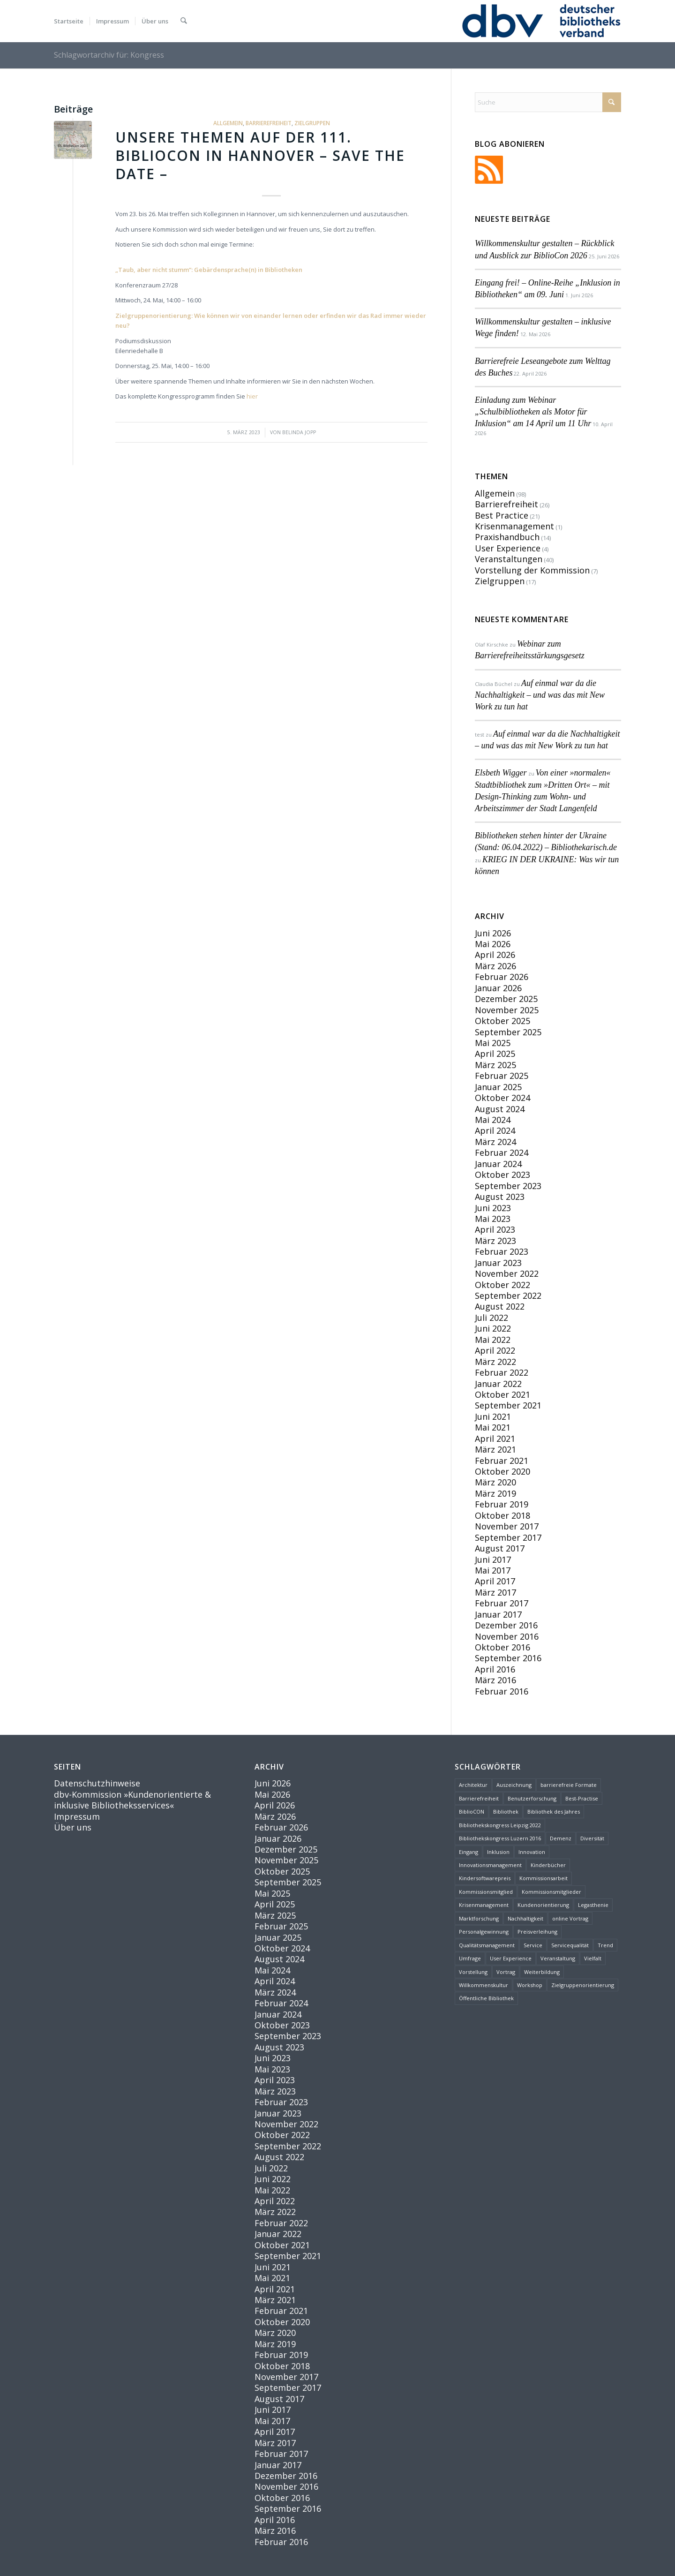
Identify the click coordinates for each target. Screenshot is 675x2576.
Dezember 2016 (506, 1625)
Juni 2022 (493, 1328)
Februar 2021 (501, 1460)
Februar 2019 (501, 1504)
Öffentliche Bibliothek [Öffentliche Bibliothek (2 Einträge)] (486, 1998)
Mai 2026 (492, 943)
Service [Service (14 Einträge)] (533, 1945)
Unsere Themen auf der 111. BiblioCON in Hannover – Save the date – (260, 155)
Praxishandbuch (507, 536)
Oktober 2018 (502, 1515)
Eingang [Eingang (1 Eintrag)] (468, 1851)
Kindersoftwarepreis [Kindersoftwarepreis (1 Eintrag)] (484, 1878)
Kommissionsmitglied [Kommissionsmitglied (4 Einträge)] (486, 1891)
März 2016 (495, 1680)
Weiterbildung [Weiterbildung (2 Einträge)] (542, 1971)
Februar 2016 (501, 1691)
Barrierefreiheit (269, 123)
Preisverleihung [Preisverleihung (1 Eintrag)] (537, 1931)
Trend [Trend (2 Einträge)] (605, 1945)
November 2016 (507, 1636)
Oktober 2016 (502, 1647)
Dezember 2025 (506, 998)
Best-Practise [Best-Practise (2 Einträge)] (581, 1798)
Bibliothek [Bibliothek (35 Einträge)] (505, 1811)
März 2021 (495, 1449)
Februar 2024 (501, 1152)
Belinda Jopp (299, 432)
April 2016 (495, 1669)
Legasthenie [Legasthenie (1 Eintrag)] (593, 1904)
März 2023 (495, 1240)
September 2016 (508, 1658)
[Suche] (183, 21)
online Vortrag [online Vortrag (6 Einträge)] (570, 1918)
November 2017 (507, 1526)
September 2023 (508, 1185)
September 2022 (508, 1295)
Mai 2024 (492, 1119)
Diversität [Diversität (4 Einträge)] (592, 1838)
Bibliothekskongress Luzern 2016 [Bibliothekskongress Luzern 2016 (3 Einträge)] (500, 1838)
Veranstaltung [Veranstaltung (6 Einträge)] (557, 1958)
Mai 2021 (492, 1427)
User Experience (507, 548)
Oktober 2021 (502, 1394)
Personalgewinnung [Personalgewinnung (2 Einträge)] (484, 1931)
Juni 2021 (493, 1416)
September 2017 (508, 1537)
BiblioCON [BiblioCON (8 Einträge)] (471, 1811)
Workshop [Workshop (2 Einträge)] (529, 1984)
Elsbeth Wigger (501, 772)
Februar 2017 (501, 1603)
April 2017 (495, 1581)
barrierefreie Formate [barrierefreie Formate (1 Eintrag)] (568, 1784)
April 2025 (495, 1053)
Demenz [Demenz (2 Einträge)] (560, 1838)
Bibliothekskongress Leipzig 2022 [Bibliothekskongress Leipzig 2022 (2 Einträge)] (500, 1825)
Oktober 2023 (502, 1174)
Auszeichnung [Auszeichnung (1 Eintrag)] (514, 1784)
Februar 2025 (501, 1075)
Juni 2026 (493, 933)
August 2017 (500, 1548)
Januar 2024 (498, 1163)
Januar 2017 (498, 1614)
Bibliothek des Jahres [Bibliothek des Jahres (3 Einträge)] (553, 1811)
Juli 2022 (491, 1317)
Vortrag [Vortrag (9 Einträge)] (505, 1971)
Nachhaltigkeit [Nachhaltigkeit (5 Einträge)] (525, 1918)
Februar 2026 (501, 976)
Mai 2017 (492, 1570)
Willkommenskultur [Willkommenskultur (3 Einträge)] (483, 1984)
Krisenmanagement (514, 526)
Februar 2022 (501, 1372)
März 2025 (495, 1064)
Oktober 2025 (502, 1020)
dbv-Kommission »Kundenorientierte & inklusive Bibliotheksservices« (132, 1800)
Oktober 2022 (502, 1284)
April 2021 (495, 1438)
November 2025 (507, 1010)
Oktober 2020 (502, 1471)
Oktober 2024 (502, 1097)
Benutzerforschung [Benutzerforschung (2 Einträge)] (532, 1798)
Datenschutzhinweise (97, 1783)
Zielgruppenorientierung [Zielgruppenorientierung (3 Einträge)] (582, 1984)
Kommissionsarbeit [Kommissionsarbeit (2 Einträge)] (543, 1878)
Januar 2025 (498, 1086)
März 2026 (495, 966)
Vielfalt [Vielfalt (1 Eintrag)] (592, 1958)
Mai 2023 (492, 1218)
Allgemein (228, 123)
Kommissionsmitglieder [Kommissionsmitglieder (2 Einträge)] (551, 1891)
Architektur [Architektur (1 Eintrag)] (473, 1784)
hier (252, 396)
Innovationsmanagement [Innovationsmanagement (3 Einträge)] (490, 1864)
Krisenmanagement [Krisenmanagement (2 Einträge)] (484, 1904)
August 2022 (500, 1306)
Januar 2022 (498, 1383)
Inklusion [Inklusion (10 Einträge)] (498, 1851)
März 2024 (495, 1141)
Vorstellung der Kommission (532, 570)
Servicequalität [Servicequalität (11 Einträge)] (570, 1945)
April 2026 (495, 954)
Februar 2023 (501, 1251)
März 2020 (495, 1482)
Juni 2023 (493, 1207)
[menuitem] (69, 21)
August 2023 (500, 1196)
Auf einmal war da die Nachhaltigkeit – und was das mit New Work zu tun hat (540, 694)
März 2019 (495, 1493)
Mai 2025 (492, 1042)
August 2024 (500, 1109)
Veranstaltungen (508, 559)
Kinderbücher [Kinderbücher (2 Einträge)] (548, 1864)
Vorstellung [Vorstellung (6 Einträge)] (473, 1971)
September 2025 (508, 1032)
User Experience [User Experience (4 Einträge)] (511, 1958)
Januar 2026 (498, 988)
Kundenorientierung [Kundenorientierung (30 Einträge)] (543, 1904)
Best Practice (501, 515)
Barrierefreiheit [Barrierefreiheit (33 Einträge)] (479, 1798)
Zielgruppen (312, 123)
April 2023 (495, 1229)
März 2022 (495, 1361)
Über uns (72, 1827)
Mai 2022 (492, 1339)
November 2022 (507, 1273)
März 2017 (495, 1592)
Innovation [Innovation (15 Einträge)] (531, 1851)
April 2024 (495, 1130)
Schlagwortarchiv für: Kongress (109, 55)
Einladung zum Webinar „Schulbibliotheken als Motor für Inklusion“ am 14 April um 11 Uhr (533, 411)
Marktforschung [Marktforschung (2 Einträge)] (479, 1918)
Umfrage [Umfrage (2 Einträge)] (470, 1958)
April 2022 (495, 1350)
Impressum (77, 1816)
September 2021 (508, 1405)
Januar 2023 (498, 1262)
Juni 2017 (493, 1559)
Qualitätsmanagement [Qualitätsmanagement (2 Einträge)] (487, 1945)
